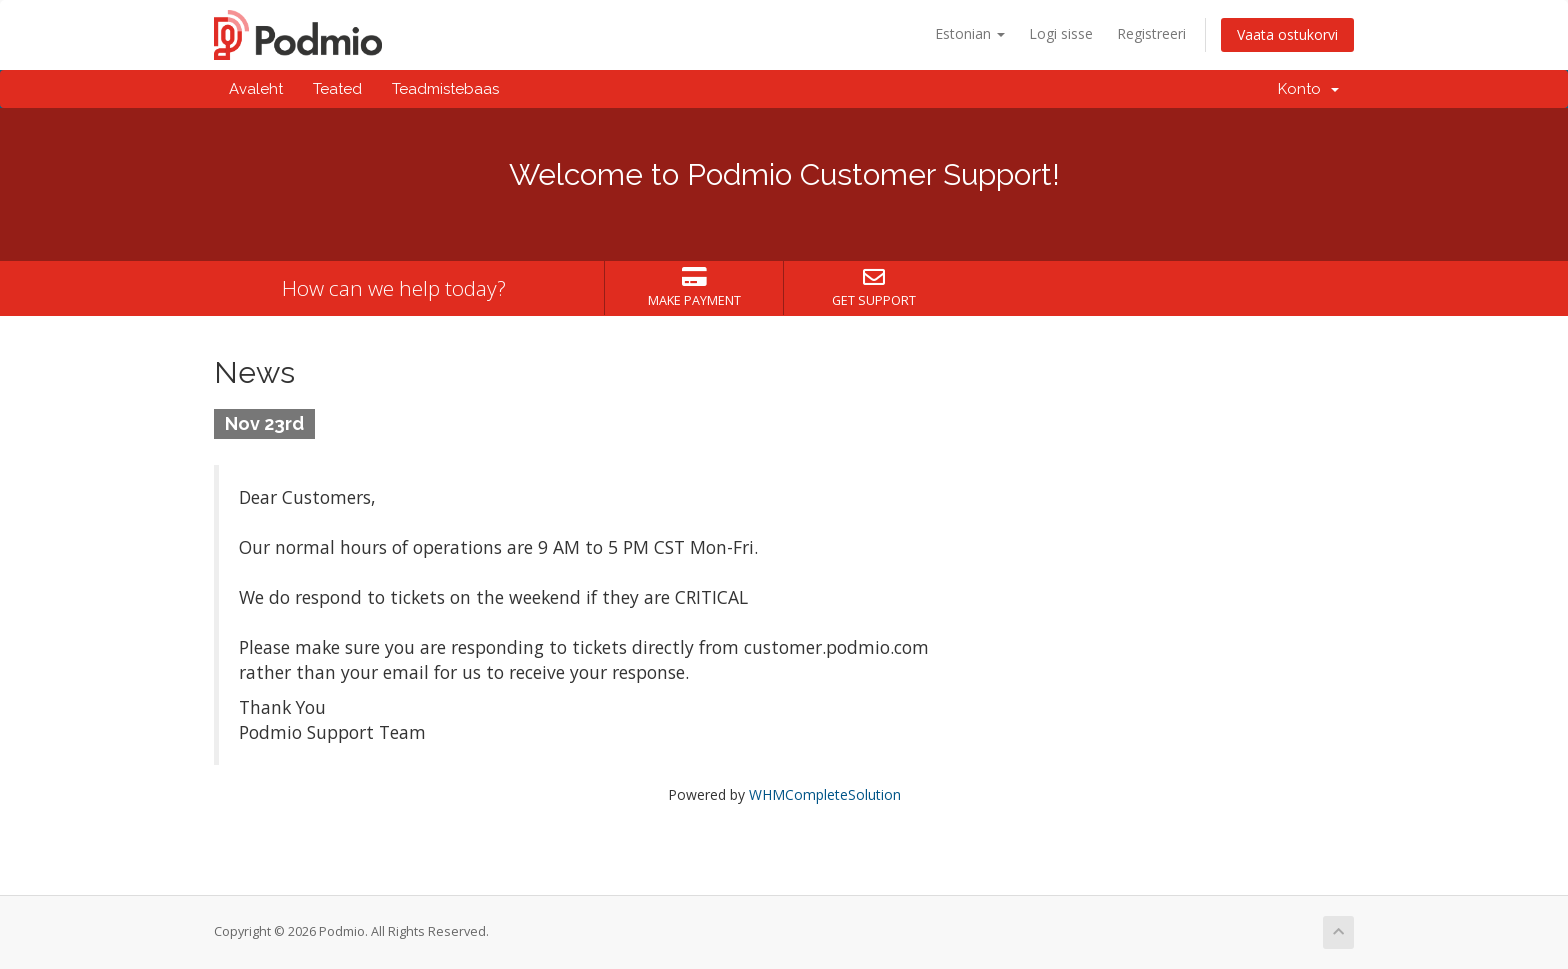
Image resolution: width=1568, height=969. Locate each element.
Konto (1308, 89)
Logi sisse (1061, 33)
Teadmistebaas (445, 89)
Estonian (970, 33)
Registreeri (1151, 33)
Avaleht (256, 89)
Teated (337, 89)
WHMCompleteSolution (825, 794)
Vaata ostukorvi (1287, 34)
